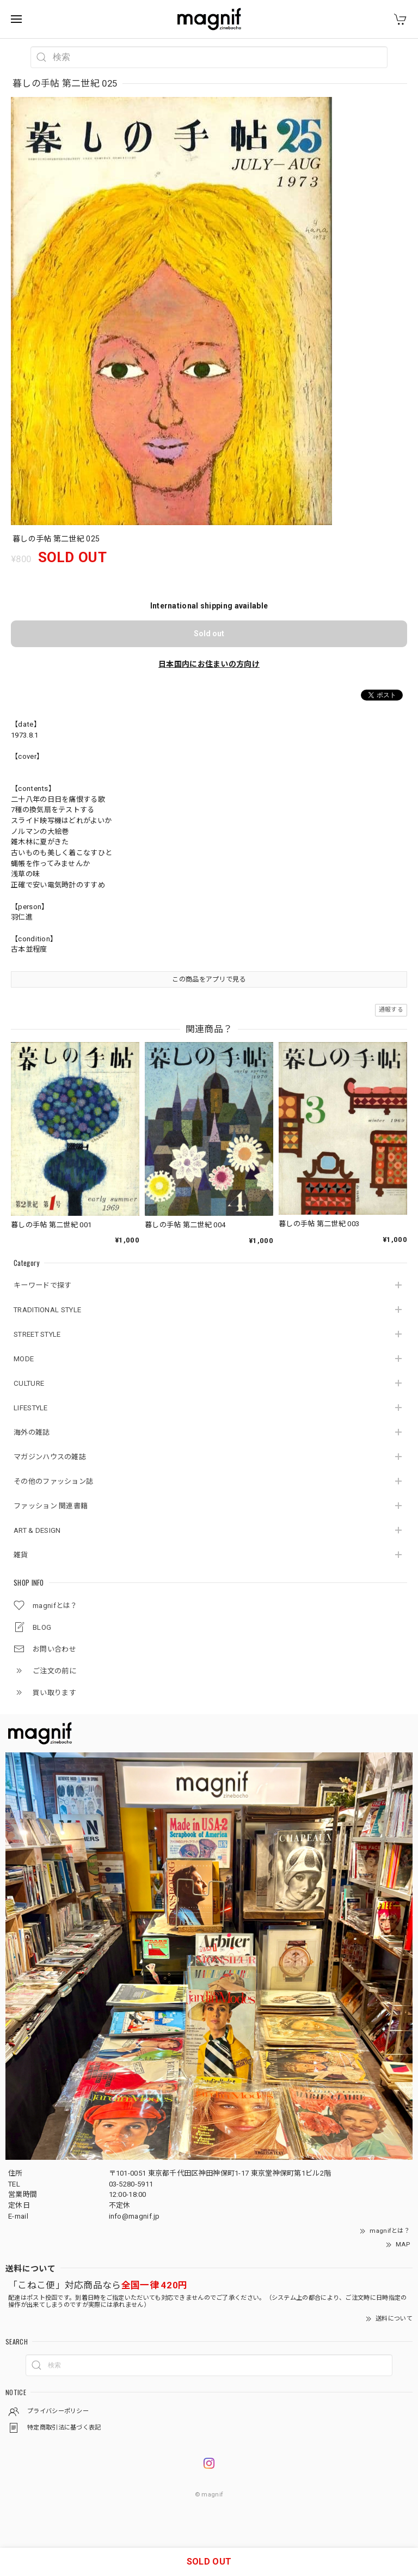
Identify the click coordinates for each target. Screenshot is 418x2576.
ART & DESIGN (37, 1530)
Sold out (209, 633)
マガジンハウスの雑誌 (50, 1457)
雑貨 (21, 1555)
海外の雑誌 (32, 1432)
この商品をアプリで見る (208, 979)
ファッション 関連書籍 (51, 1506)
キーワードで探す (42, 1285)
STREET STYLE (37, 1334)
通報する (391, 1009)
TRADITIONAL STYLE (47, 1310)
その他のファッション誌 (53, 1481)
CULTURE (29, 1383)
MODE (24, 1359)
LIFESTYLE (31, 1408)
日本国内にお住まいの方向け (209, 664)
